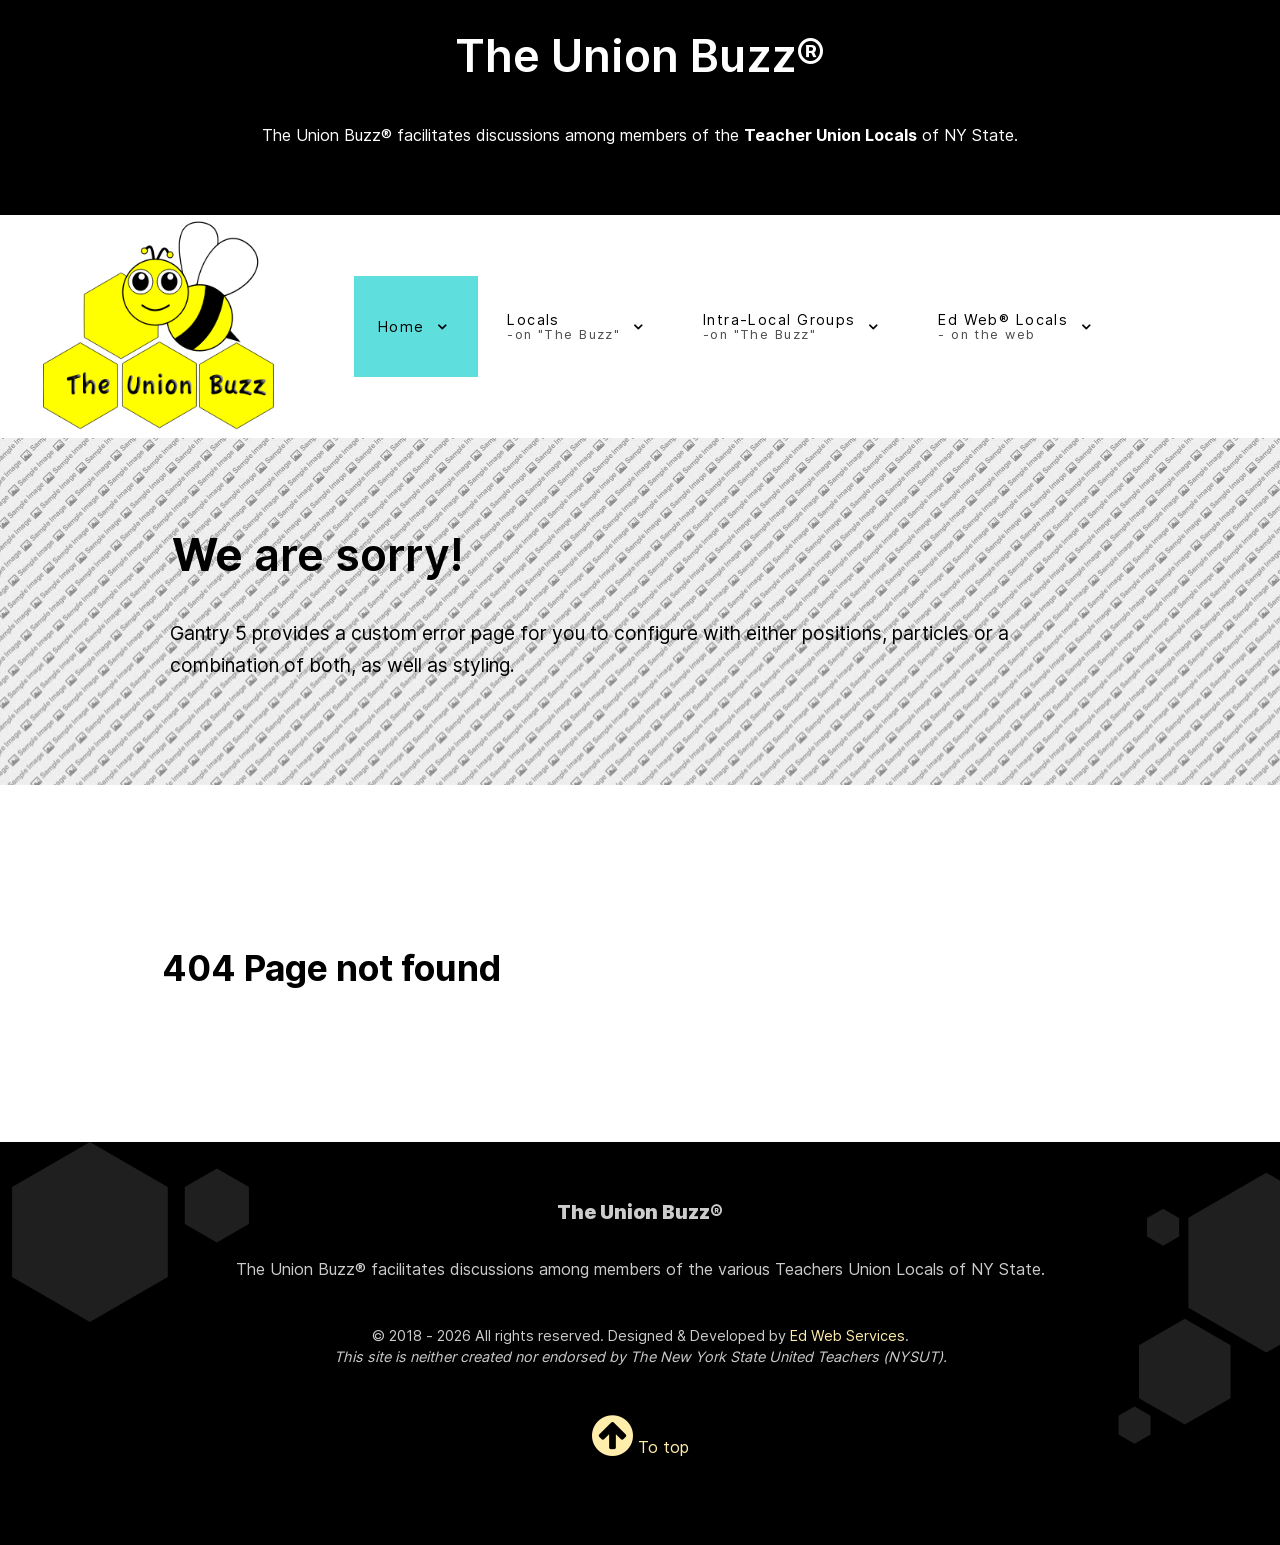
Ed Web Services (847, 1334)
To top (640, 1446)
